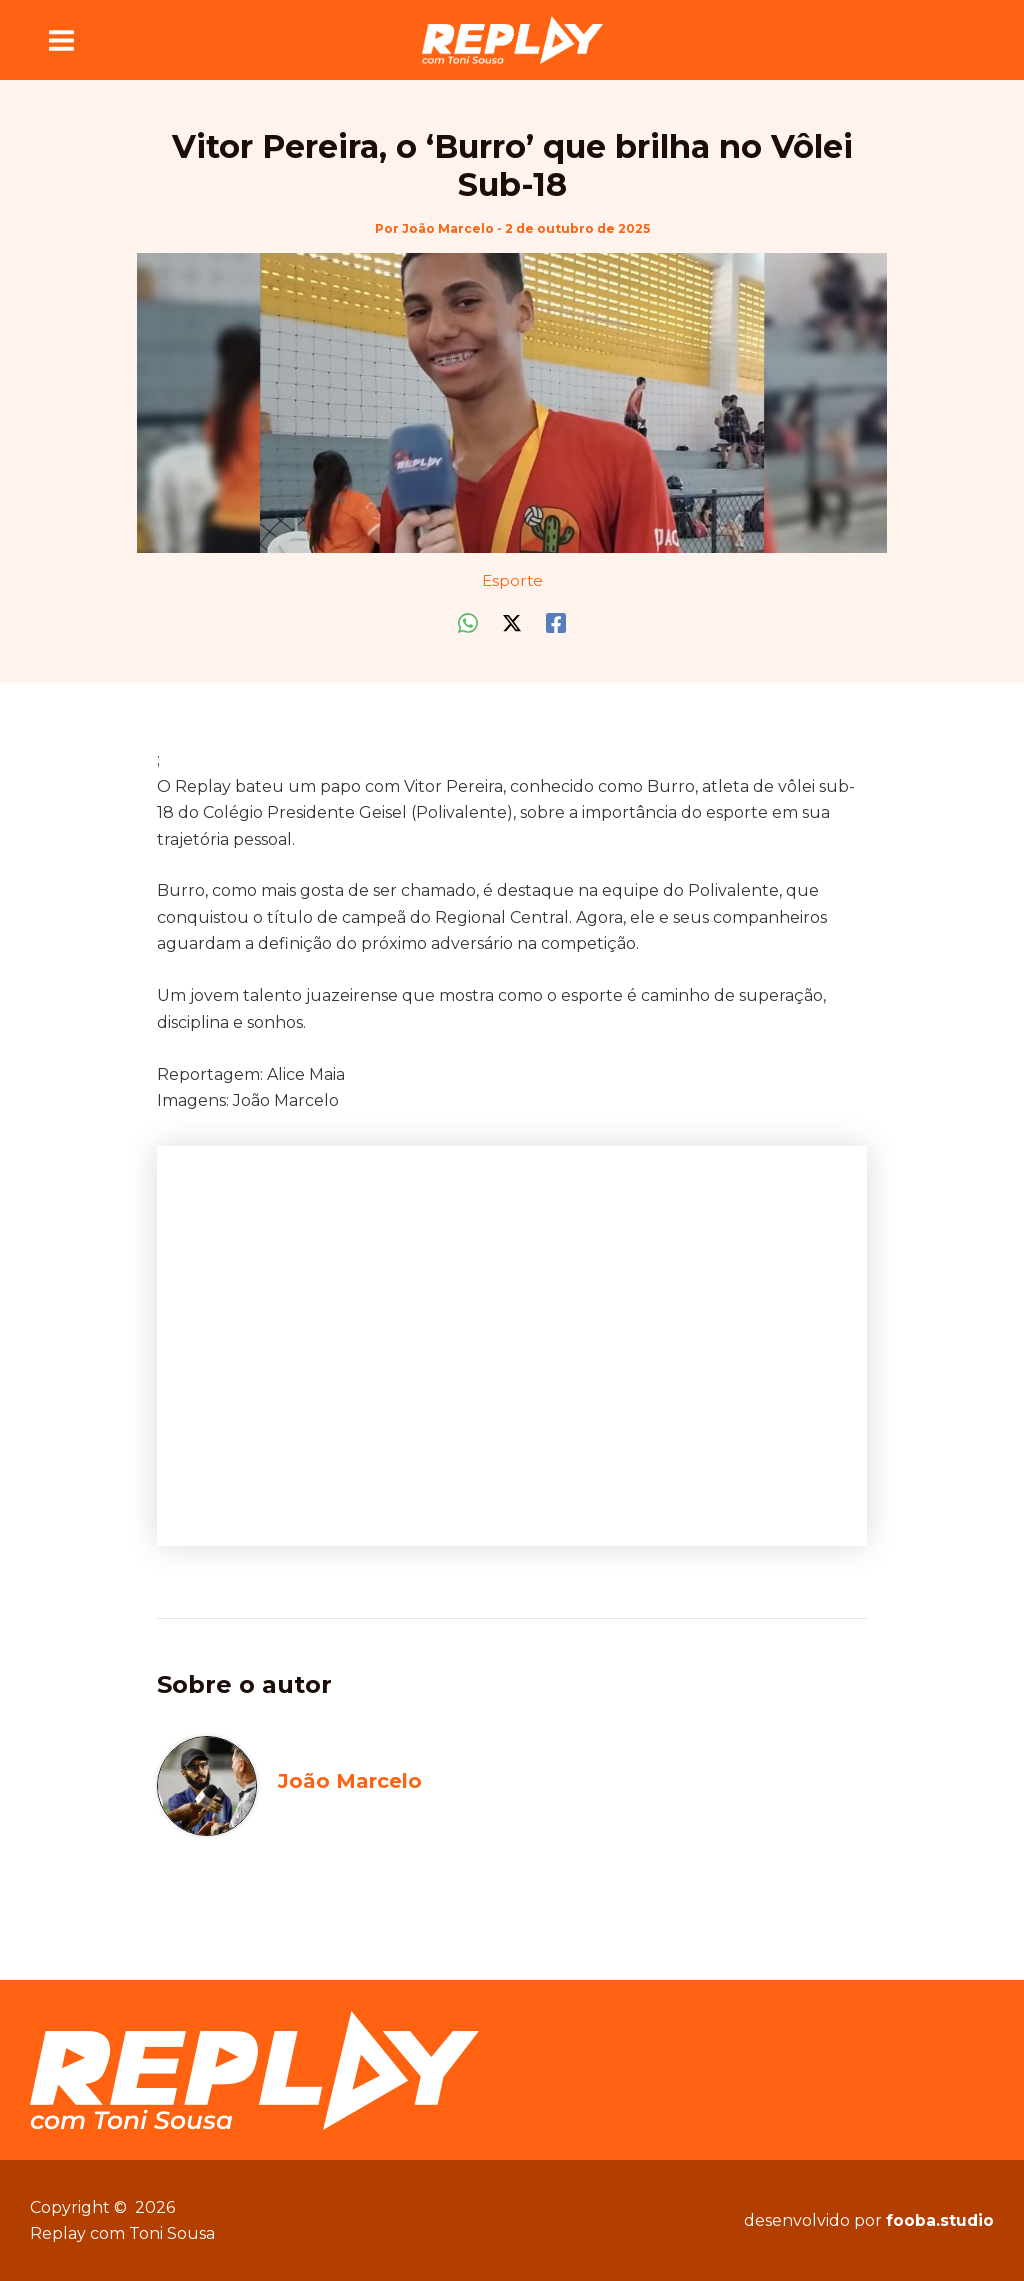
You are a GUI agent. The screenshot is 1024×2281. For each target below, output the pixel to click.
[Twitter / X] (512, 622)
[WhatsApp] (468, 622)
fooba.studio (939, 2220)
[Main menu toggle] (61, 40)
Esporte (512, 579)
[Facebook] (556, 622)
